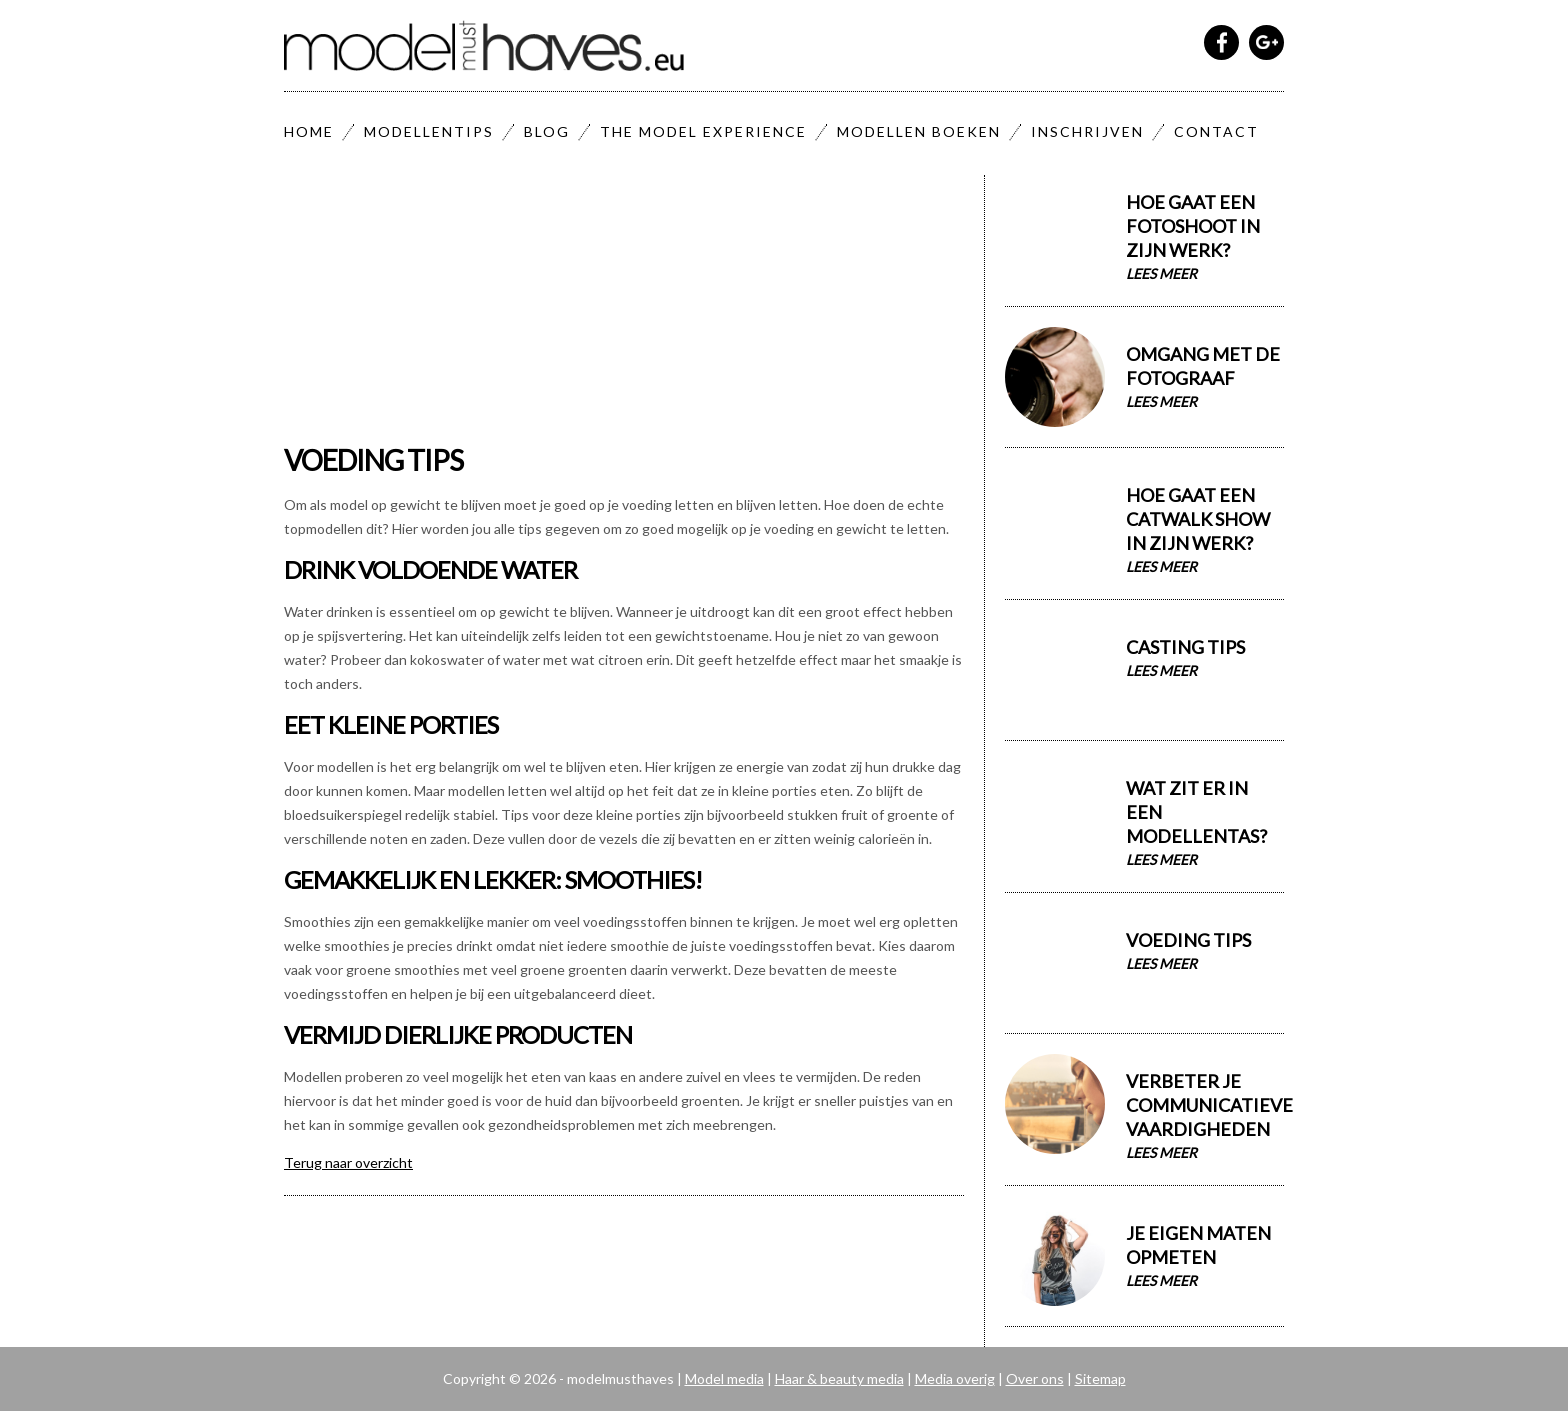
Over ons (1035, 1378)
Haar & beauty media (839, 1378)
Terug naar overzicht (348, 1162)
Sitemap (1100, 1378)
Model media (724, 1378)
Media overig (955, 1378)
